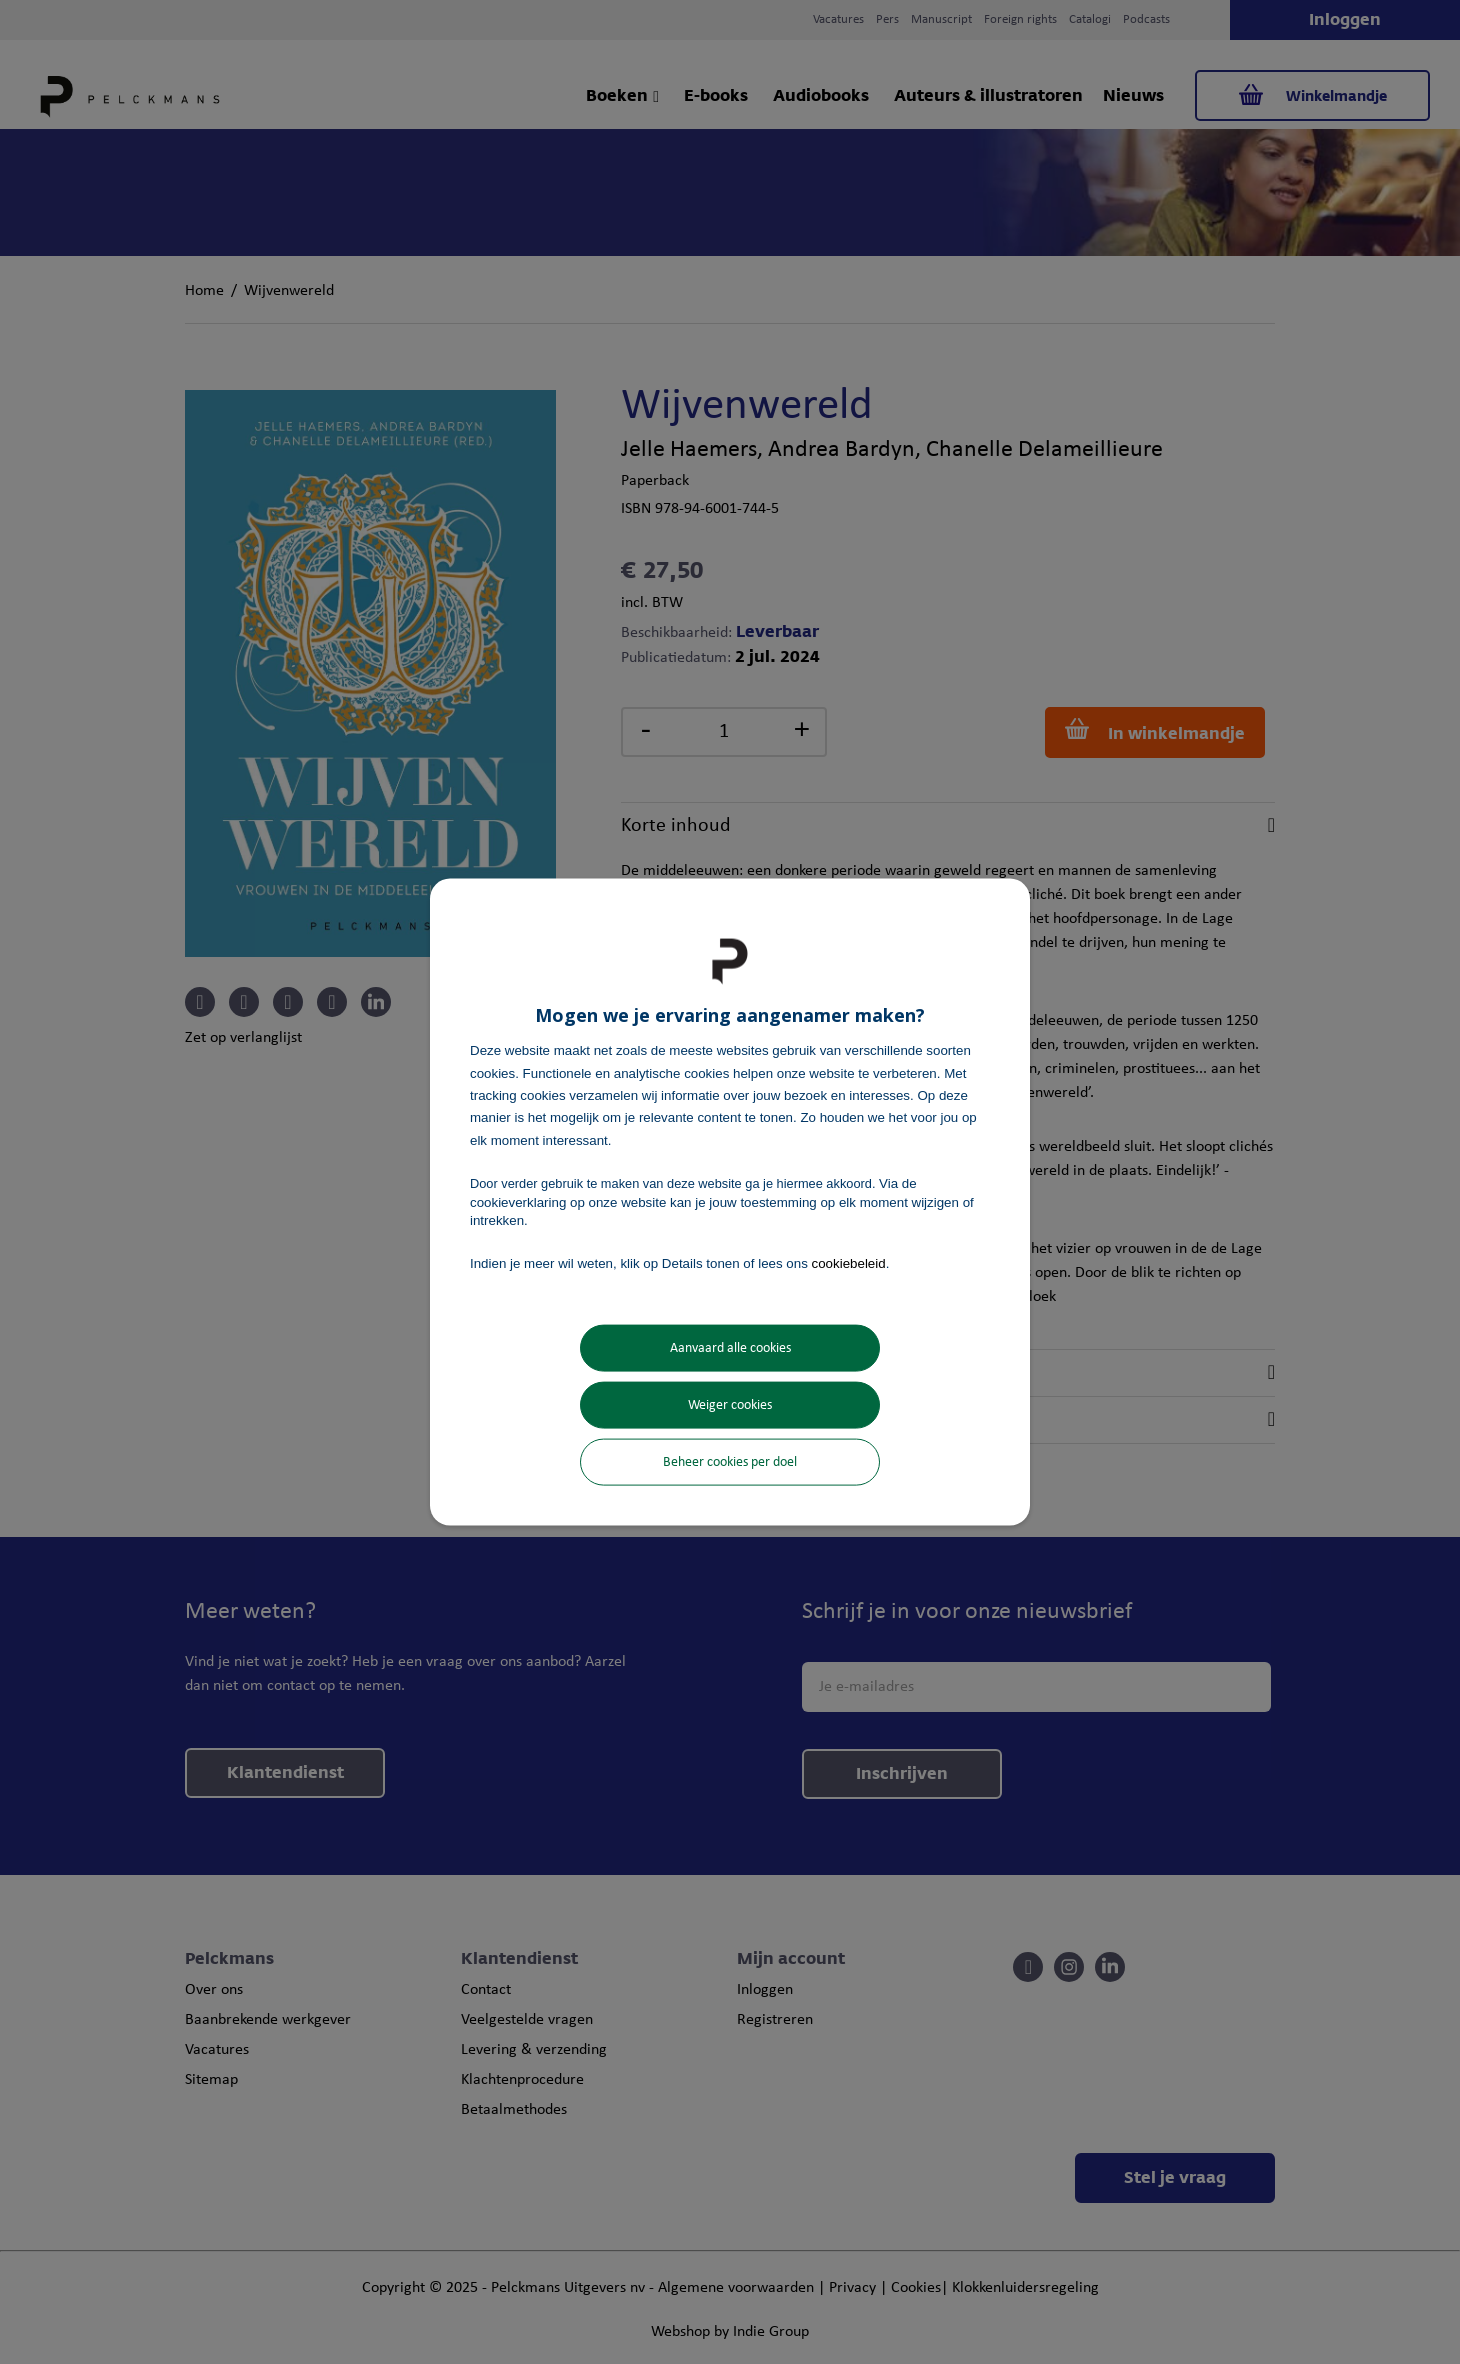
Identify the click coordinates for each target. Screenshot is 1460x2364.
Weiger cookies (730, 1404)
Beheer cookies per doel (730, 1461)
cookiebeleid (849, 1263)
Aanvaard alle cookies (730, 1347)
